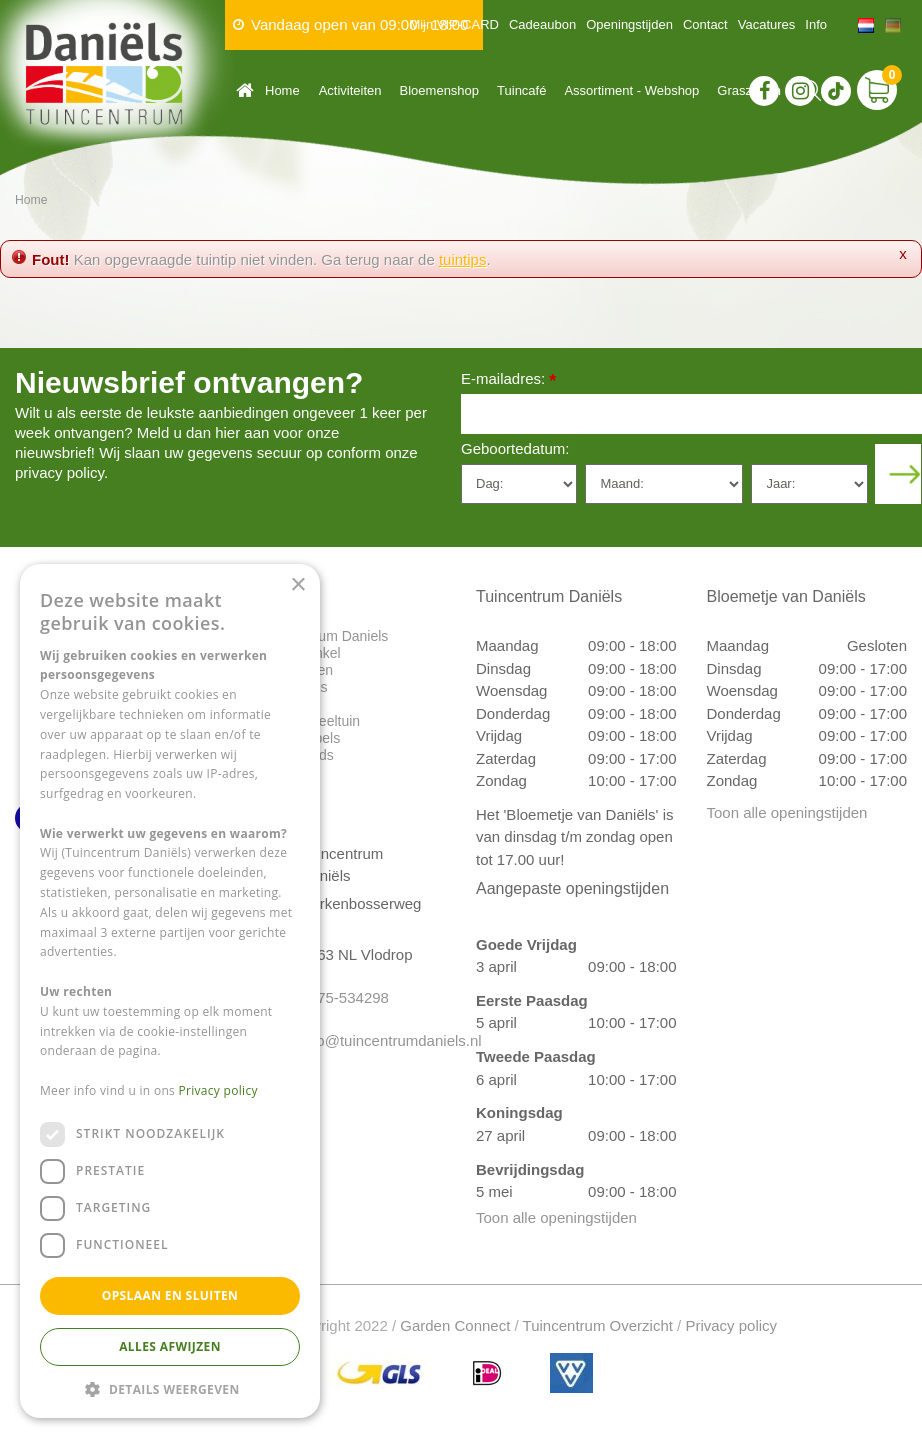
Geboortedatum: (515, 448)
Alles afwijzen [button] (170, 1346)
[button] (170, 1388)
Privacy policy (731, 1325)
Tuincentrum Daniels (325, 636)
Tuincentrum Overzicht (598, 1325)
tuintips (463, 259)
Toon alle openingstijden (556, 1217)
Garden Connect (455, 1325)
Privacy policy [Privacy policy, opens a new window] (218, 1090)
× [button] (297, 585)
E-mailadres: (508, 380)
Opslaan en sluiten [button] (170, 1295)
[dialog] (170, 991)
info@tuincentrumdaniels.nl (366, 1040)
